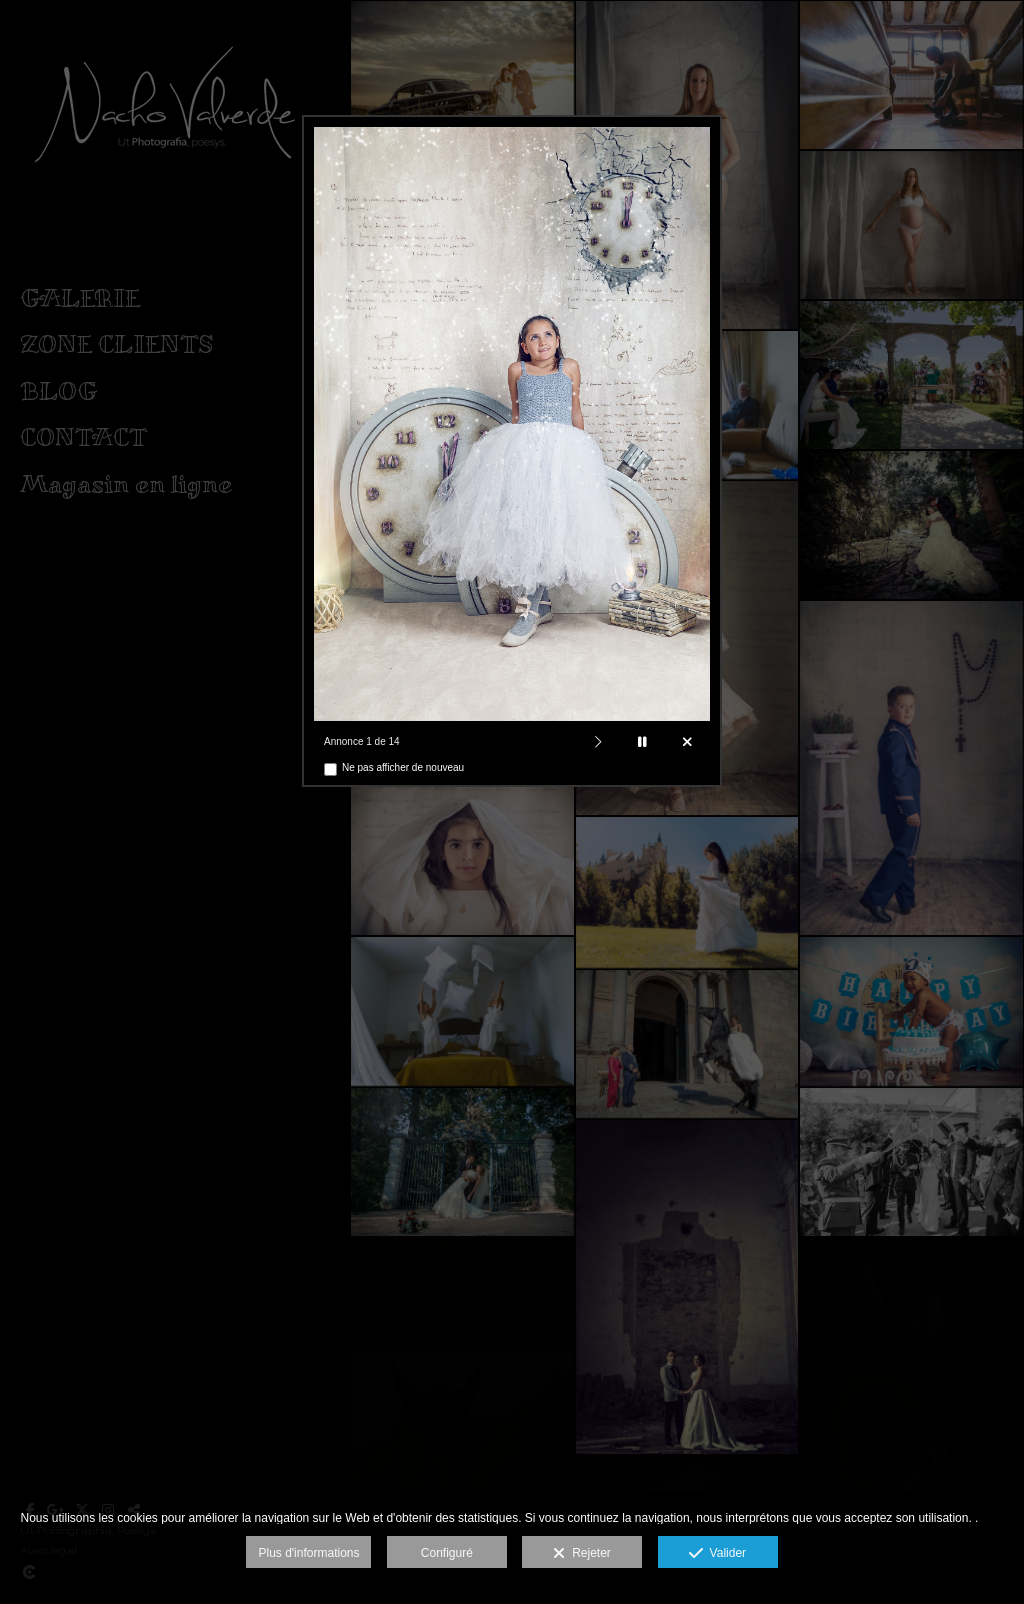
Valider (717, 1554)
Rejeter (581, 1554)
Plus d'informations (308, 1553)
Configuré (447, 1553)
